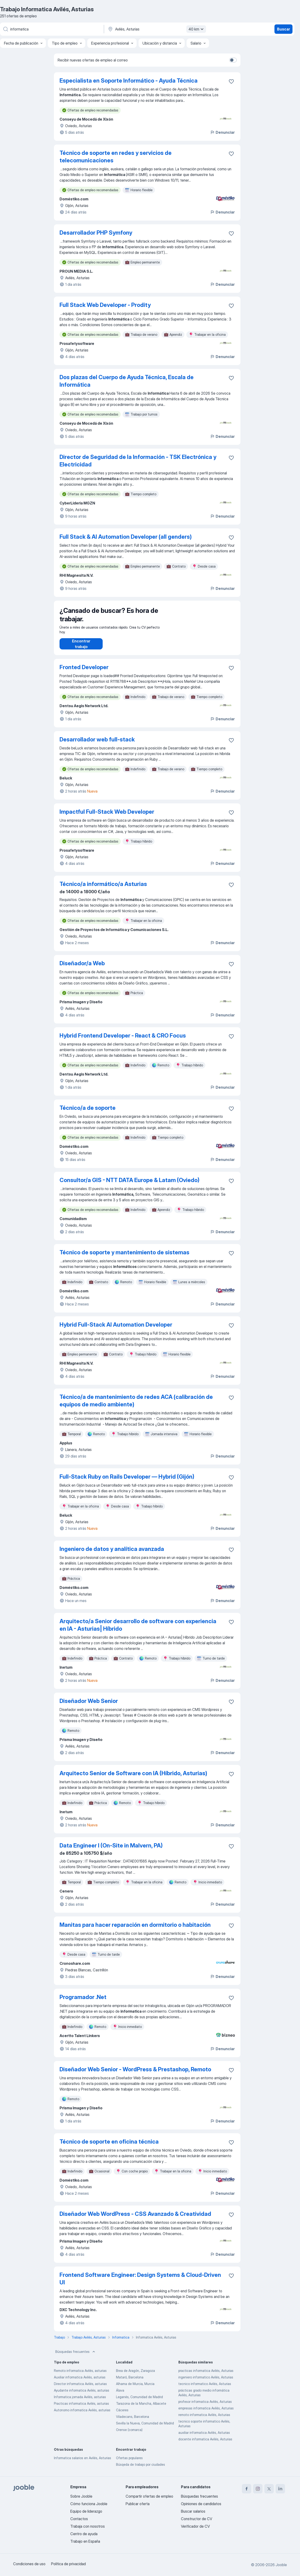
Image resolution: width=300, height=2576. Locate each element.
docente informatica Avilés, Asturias (205, 2444)
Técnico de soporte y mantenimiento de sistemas (124, 1257)
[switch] (233, 60)
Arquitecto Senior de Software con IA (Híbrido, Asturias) (133, 1778)
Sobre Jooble (81, 2496)
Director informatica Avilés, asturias (80, 2388)
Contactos (79, 2518)
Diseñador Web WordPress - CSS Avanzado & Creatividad (135, 2218)
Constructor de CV (196, 2518)
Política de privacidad (68, 2563)
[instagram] (257, 2488)
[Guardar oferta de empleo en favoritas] (231, 81)
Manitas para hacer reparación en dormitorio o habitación (135, 1929)
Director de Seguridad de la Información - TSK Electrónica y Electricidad (138, 461)
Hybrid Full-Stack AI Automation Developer (116, 1329)
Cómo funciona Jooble (88, 2503)
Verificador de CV (195, 2526)
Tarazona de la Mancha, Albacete (141, 2408)
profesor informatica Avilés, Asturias (205, 2406)
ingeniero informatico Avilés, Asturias (205, 2382)
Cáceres (122, 2415)
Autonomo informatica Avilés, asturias (82, 2415)
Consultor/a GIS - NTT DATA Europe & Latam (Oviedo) (129, 1184)
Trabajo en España (85, 2541)
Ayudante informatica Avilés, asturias (81, 2395)
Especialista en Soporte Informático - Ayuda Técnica (129, 80)
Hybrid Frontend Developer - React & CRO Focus (123, 1040)
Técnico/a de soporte (88, 1112)
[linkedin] (280, 2488)
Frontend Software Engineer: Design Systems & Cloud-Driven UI (140, 2283)
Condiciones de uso (29, 2563)
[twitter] (269, 2488)
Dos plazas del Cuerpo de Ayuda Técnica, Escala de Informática (127, 381)
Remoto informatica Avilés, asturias (80, 2375)
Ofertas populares (129, 2463)
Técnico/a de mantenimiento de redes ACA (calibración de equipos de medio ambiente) (136, 1405)
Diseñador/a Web (82, 968)
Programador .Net (83, 2001)
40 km (196, 29)
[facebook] (246, 2488)
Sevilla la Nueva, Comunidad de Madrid (145, 2428)
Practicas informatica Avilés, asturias (81, 2408)
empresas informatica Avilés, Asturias (206, 2413)
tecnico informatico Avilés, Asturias (204, 2388)
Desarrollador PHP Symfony (96, 232)
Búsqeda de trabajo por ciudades (140, 2469)
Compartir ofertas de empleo (149, 2496)
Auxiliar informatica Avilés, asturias (79, 2382)
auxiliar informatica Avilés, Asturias (204, 2437)
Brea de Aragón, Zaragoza (135, 2375)
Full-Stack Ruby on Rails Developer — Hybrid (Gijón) (127, 1481)
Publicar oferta (138, 2503)
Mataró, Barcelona (129, 2382)
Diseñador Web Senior (89, 1705)
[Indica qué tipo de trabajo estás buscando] (51, 29)
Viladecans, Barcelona (132, 2421)
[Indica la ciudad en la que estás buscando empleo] (156, 29)
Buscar (283, 29)
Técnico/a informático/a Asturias (103, 888)
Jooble (281, 2564)
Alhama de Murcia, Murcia (135, 2388)
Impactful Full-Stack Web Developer (107, 816)
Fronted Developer (84, 671)
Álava (120, 2395)
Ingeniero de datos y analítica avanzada (112, 1553)
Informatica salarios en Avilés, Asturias (82, 2463)
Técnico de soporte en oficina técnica (109, 2146)
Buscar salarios (193, 2511)
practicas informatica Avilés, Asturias (205, 2375)
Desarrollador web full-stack (97, 744)
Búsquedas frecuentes (75, 2356)
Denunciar (222, 132)
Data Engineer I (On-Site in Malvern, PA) (111, 1850)
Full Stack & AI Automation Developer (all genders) (126, 536)
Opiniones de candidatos (201, 2503)
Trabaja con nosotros (87, 2526)
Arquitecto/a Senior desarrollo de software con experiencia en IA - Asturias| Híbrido (138, 1629)
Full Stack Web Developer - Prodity (105, 304)
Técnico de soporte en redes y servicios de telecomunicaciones (116, 156)
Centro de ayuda (84, 2533)
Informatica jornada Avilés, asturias (80, 2402)
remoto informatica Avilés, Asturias (204, 2419)
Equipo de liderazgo (86, 2511)
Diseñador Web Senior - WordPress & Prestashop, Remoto (135, 2074)
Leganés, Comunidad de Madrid (139, 2402)
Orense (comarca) (129, 2434)
